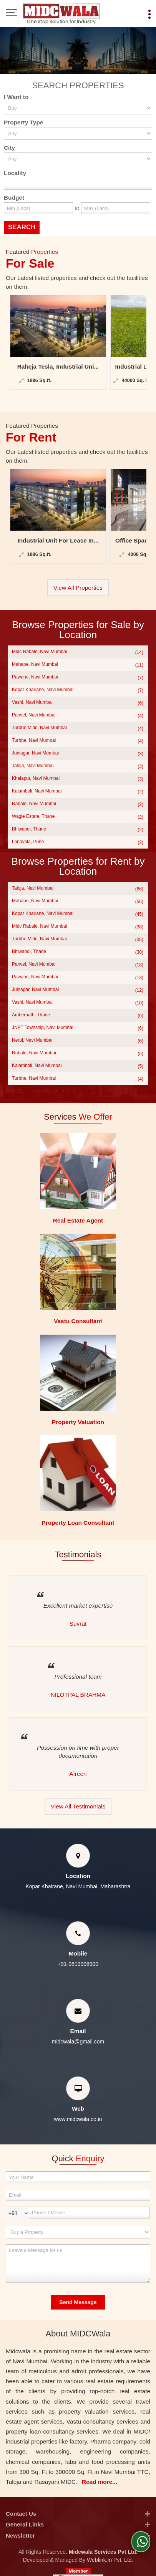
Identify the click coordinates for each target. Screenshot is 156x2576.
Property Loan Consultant (78, 1522)
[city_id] (78, 158)
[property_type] (78, 133)
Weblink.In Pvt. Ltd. (110, 2560)
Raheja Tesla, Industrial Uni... (58, 366)
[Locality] (78, 184)
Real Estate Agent (78, 1220)
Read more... (99, 2481)
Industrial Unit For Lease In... (57, 540)
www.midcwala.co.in (78, 2119)
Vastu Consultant (78, 1321)
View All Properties (78, 587)
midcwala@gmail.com (78, 2041)
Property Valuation (78, 1422)
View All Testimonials (78, 1806)
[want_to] (78, 108)
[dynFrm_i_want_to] (78, 2232)
